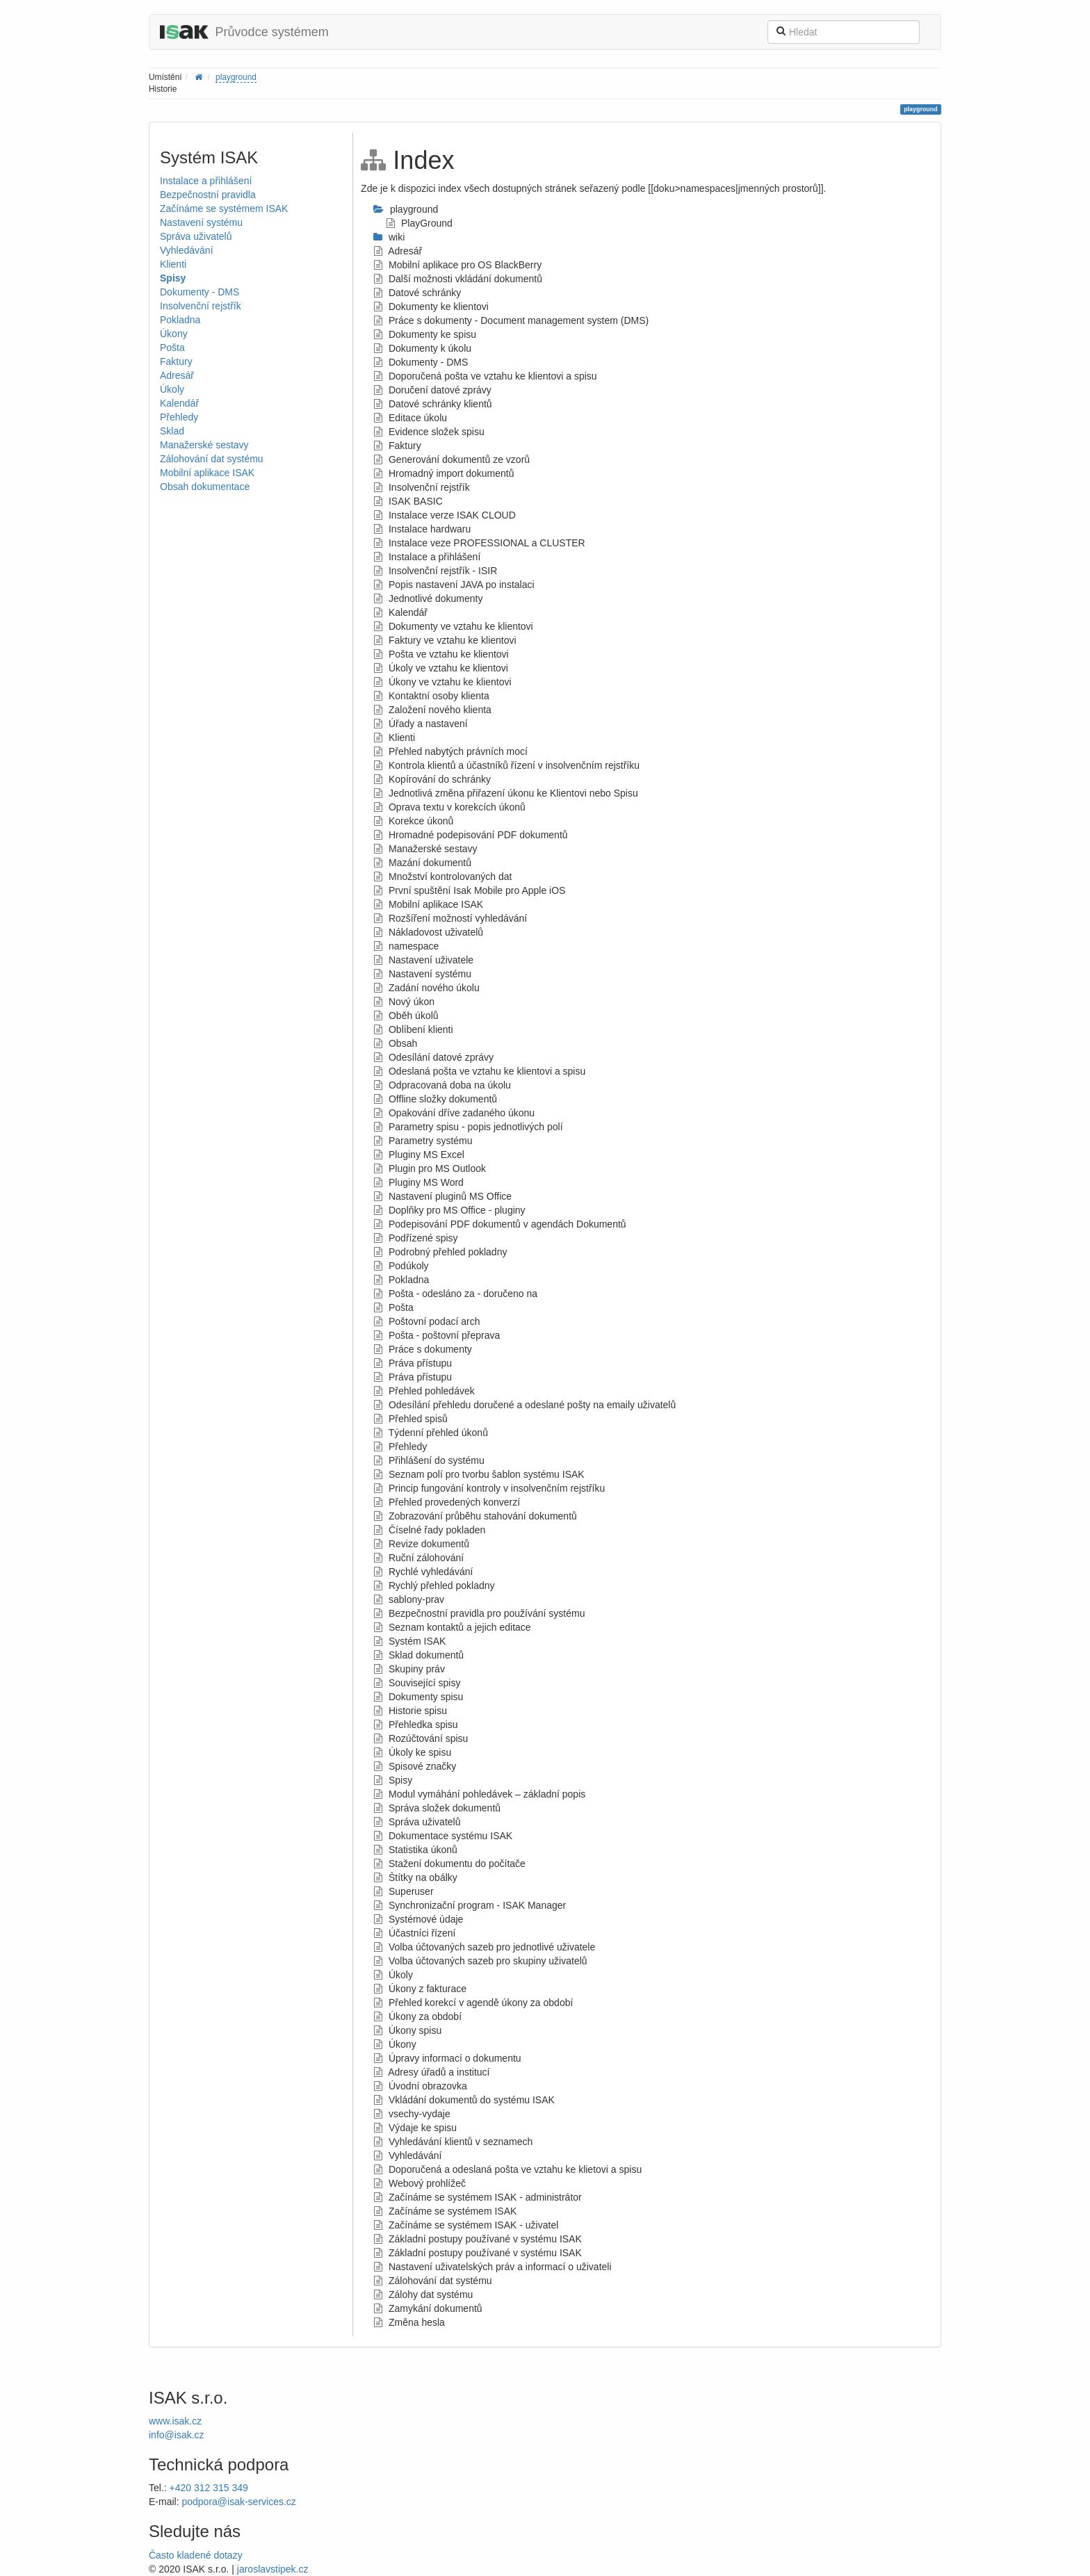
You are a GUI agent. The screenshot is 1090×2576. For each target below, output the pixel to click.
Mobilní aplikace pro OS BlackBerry (457, 264)
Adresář (177, 375)
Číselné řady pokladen (429, 1529)
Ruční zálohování (418, 1557)
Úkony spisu (407, 2030)
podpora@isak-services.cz (238, 2501)
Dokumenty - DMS (199, 291)
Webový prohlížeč (419, 2183)
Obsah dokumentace (205, 486)
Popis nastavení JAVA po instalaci (454, 584)
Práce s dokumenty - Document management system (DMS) (511, 320)
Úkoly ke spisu (412, 1752)
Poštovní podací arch (426, 1321)
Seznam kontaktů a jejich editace (452, 1627)
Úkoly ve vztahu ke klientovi (440, 668)
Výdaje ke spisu (415, 2127)
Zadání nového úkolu (426, 987)
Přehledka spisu (415, 1724)
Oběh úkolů (406, 1015)
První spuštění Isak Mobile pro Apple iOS (469, 890)
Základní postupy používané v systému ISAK (477, 2238)
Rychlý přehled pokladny (433, 1585)
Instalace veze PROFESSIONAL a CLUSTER (479, 542)
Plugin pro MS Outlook (429, 1168)
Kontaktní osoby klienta (431, 695)
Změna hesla (409, 2322)
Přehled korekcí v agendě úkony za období (473, 2002)
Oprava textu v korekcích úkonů (449, 807)
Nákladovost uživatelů (428, 932)
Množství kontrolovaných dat (442, 876)
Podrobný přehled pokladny (440, 1251)
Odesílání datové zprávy (433, 1057)
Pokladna (180, 319)
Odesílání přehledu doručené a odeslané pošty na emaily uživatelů (524, 1404)
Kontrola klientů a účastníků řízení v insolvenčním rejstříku (506, 765)
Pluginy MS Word (418, 1182)
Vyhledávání (186, 250)
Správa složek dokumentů (437, 1807)
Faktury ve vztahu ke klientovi (444, 640)
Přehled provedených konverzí (446, 1502)
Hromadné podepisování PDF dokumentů (470, 834)
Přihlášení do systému (429, 1460)
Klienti (173, 264)
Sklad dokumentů (418, 1655)
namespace (406, 946)
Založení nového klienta (432, 709)
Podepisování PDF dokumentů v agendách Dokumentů (499, 1224)
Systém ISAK (409, 1641)
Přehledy (179, 417)
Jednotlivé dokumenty (427, 598)
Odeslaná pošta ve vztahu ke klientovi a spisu (479, 1071)
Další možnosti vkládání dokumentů (457, 278)
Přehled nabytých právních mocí (450, 751)
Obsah (395, 1043)
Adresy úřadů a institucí (431, 2072)
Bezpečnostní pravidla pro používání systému (479, 1613)
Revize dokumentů (421, 1543)
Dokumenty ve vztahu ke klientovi (453, 626)
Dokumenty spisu (418, 1696)
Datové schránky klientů (432, 403)
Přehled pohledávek (424, 1390)
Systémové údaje (418, 1919)
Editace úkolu (410, 417)
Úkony (174, 333)
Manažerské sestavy (204, 444)
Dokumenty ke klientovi (431, 306)
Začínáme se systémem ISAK (224, 208)
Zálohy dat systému (423, 2294)
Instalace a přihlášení (206, 180)
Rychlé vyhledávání (423, 1571)
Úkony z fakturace (419, 1988)
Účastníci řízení (414, 1933)
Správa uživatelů (196, 236)
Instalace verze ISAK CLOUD (444, 515)
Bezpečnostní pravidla (208, 194)
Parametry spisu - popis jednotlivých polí (467, 1126)
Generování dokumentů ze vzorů (451, 459)
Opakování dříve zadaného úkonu (454, 1112)
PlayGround (419, 223)
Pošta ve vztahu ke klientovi (441, 654)
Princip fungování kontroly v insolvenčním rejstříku (489, 1488)
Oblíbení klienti (413, 1029)
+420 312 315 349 (209, 2487)
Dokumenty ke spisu (424, 334)
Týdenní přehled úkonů (430, 1432)
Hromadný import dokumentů (443, 473)
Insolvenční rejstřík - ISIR (435, 570)
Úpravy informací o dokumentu (447, 2058)
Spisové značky (414, 1766)
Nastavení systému (201, 222)
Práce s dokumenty (422, 1349)
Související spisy (416, 1682)
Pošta (172, 347)
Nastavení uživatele (423, 959)
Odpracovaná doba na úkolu (442, 1085)
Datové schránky (417, 292)
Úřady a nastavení (420, 723)
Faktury (176, 361)
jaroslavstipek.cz (273, 2569)
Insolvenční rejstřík (200, 305)
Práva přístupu (412, 1363)
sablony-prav (408, 1599)
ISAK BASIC (408, 501)
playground (236, 77)
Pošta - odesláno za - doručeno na (455, 1293)
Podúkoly (400, 1265)
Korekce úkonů (413, 820)
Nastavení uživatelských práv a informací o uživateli (492, 2266)
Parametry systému (422, 1140)
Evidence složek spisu (429, 431)
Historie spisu (410, 1710)
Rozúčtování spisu (420, 1738)
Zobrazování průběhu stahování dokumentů (475, 1516)
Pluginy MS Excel (418, 1154)
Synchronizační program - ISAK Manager (469, 1905)
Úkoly (172, 389)
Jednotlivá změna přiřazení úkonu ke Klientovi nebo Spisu (505, 793)
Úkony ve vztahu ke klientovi (442, 681)
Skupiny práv (409, 1668)
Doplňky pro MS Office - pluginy (449, 1210)
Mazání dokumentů (422, 862)
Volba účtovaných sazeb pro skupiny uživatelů (480, 1960)
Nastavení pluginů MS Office (442, 1196)
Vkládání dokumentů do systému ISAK (464, 2099)
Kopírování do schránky (432, 779)
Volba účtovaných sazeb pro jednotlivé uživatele (484, 1947)
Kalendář (179, 403)
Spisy (173, 278)
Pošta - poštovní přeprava (436, 1335)
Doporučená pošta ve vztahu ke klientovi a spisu (485, 376)
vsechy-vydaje (411, 2113)
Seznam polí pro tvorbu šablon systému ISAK (479, 1474)
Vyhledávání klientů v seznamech (452, 2141)
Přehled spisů (410, 1418)
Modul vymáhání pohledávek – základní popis (479, 1794)
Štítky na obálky (415, 1877)
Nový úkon (403, 1001)
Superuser (403, 1891)
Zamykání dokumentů (427, 2308)
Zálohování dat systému (211, 458)
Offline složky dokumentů (435, 1098)
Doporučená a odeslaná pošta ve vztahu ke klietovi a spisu (507, 2169)
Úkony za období (417, 2016)
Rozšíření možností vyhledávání (450, 918)
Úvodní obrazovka (420, 2086)
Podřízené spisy (415, 1238)
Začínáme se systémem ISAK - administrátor (477, 2197)
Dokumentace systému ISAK (442, 1835)
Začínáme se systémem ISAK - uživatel (465, 2225)
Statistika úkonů (415, 1849)
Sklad (172, 431)
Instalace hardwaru (422, 529)
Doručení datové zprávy (432, 390)
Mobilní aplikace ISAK (207, 472)
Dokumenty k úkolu (422, 348)
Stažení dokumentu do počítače (449, 1863)
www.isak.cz (175, 2421)
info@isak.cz (176, 2434)
